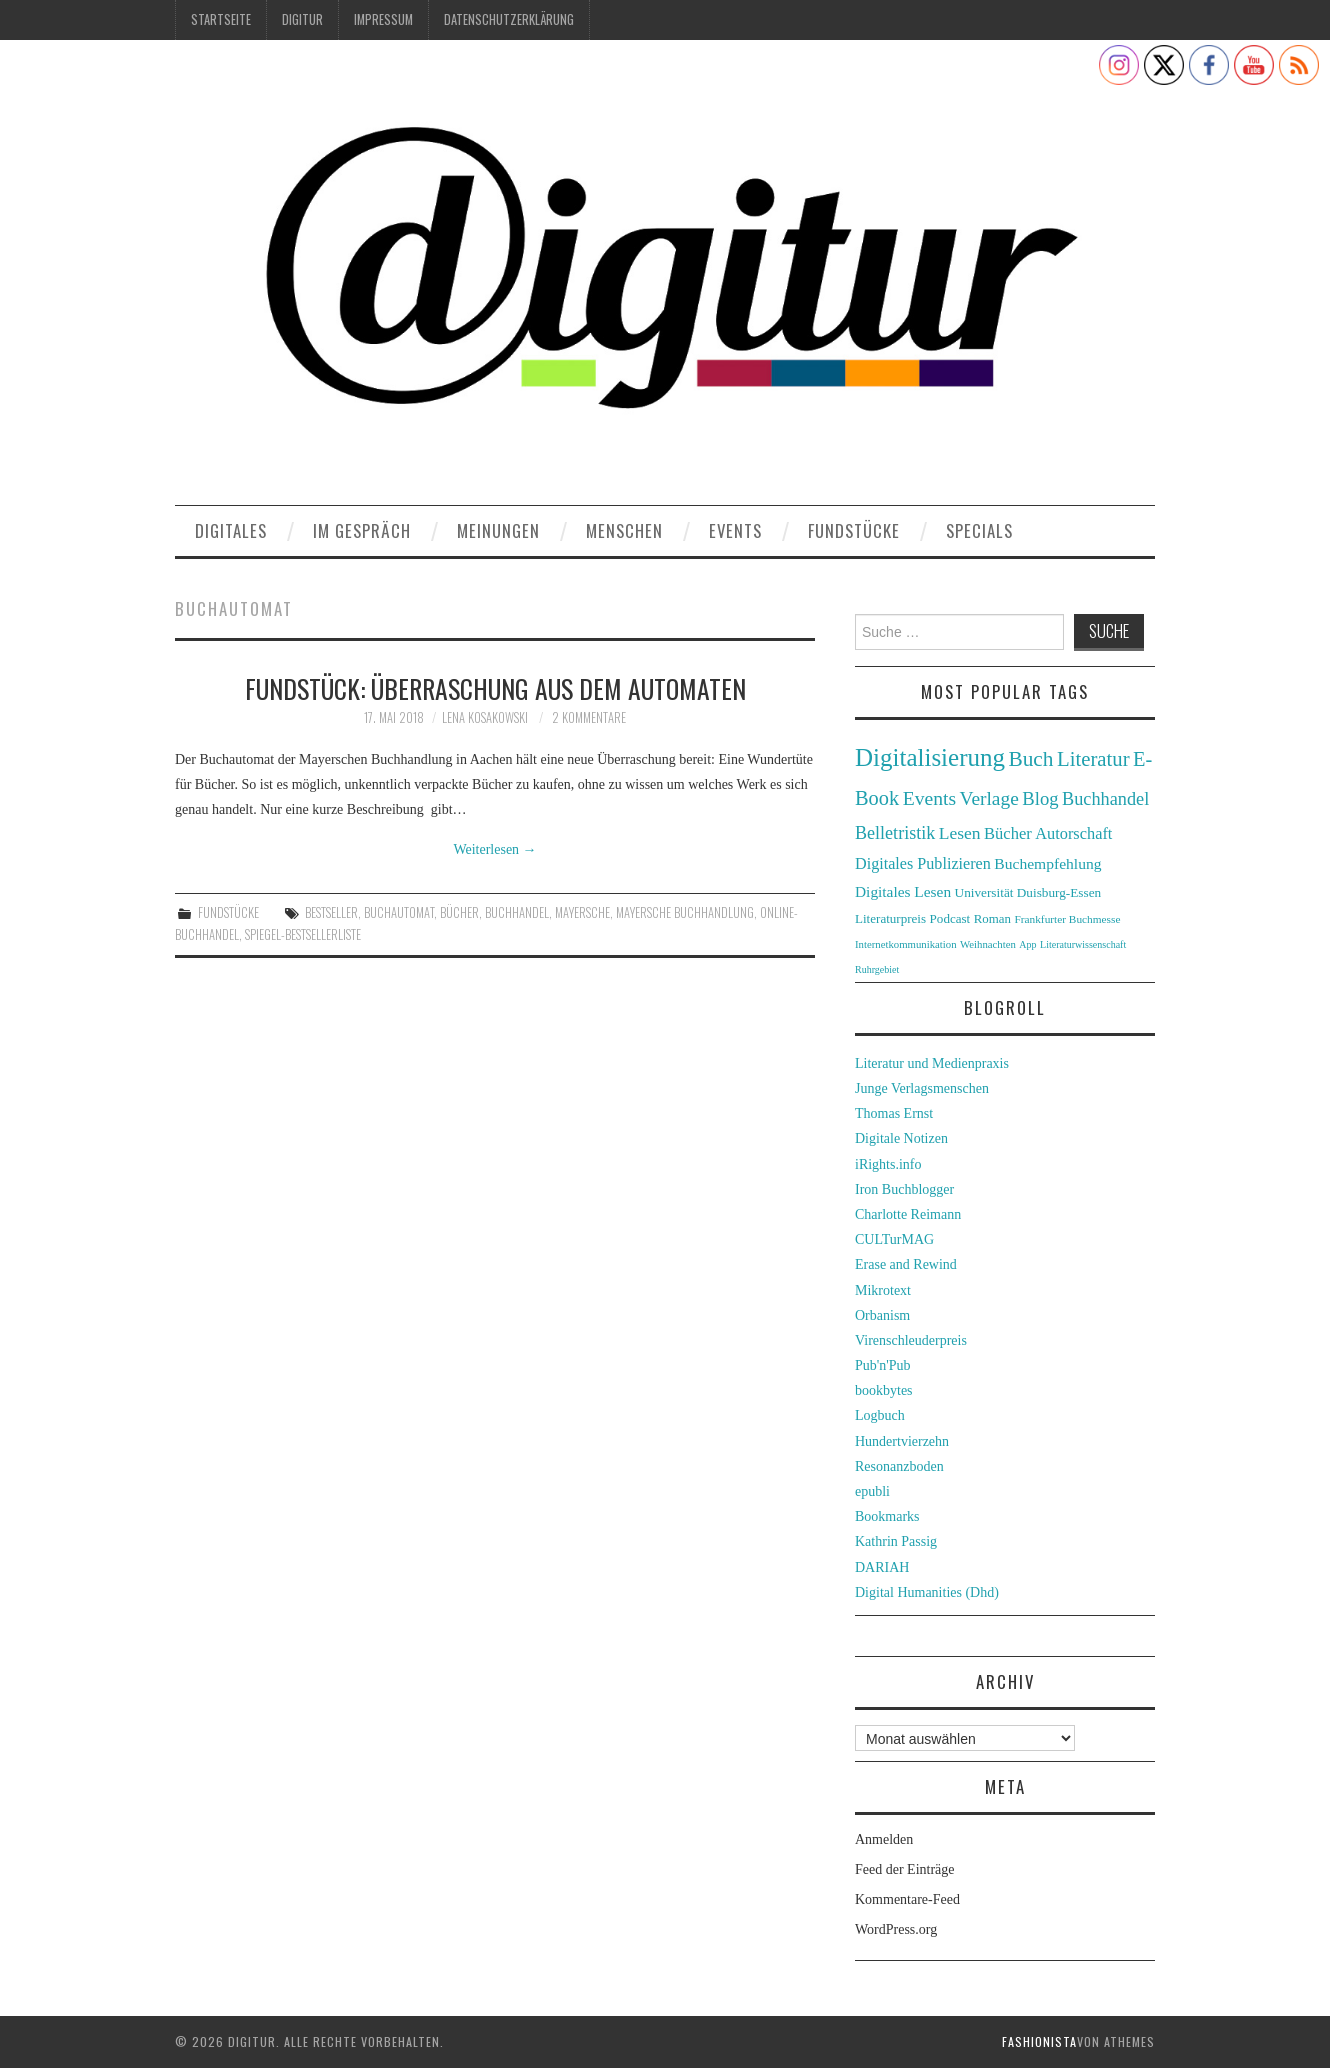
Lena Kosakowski (485, 717)
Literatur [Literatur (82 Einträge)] (1093, 759)
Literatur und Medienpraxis (932, 1063)
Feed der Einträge (905, 1869)
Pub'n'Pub (883, 1365)
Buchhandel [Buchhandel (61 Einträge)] (1105, 799)
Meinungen (498, 530)
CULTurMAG (894, 1239)
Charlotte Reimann (908, 1214)
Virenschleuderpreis (911, 1340)
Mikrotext (883, 1290)
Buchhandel (517, 912)
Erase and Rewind (906, 1264)
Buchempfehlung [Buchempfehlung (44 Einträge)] (1047, 863)
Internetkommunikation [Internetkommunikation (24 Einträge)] (906, 944)
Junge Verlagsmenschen (922, 1088)
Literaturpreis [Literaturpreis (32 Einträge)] (890, 918)
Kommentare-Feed (907, 1899)
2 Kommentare (589, 717)
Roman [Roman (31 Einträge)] (992, 919)
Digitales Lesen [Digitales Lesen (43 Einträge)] (903, 891)
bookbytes (884, 1390)
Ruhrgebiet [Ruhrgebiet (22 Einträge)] (877, 969)
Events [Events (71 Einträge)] (929, 798)
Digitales (231, 530)
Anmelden (884, 1839)
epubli (872, 1491)
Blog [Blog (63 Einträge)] (1040, 798)
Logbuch (880, 1415)
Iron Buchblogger (904, 1189)
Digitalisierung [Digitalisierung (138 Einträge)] (930, 757)
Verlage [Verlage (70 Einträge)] (989, 798)
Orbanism (882, 1315)
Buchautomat (399, 912)
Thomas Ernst (894, 1113)
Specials (979, 530)
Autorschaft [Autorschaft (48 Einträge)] (1073, 833)
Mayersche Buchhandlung (685, 912)
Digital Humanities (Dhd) (927, 1592)
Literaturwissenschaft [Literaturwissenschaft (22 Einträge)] (1083, 944)
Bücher (459, 912)
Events (735, 530)
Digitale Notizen (901, 1138)
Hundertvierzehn (902, 1441)
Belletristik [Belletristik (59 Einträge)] (895, 833)
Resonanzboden (899, 1466)
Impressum (383, 19)
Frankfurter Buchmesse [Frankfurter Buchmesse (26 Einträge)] (1067, 919)
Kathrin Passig (896, 1541)
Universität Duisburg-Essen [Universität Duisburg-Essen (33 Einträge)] (1028, 892)
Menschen (624, 530)
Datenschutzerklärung (509, 19)
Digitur (302, 19)
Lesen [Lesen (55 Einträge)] (960, 833)
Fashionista (1039, 2041)
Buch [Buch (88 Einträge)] (1030, 759)
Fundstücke (854, 530)
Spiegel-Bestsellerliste (303, 934)
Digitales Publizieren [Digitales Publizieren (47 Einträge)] (923, 863)
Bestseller (331, 912)
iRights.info (888, 1164)
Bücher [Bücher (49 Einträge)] (1008, 833)
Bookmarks (887, 1516)
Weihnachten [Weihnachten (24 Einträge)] (988, 944)
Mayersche (582, 912)
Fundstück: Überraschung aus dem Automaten (495, 688)
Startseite (221, 19)
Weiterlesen (494, 849)
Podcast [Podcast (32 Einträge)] (950, 918)
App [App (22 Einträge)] (1027, 944)
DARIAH (882, 1567)
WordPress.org (896, 1929)
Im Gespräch (362, 530)
